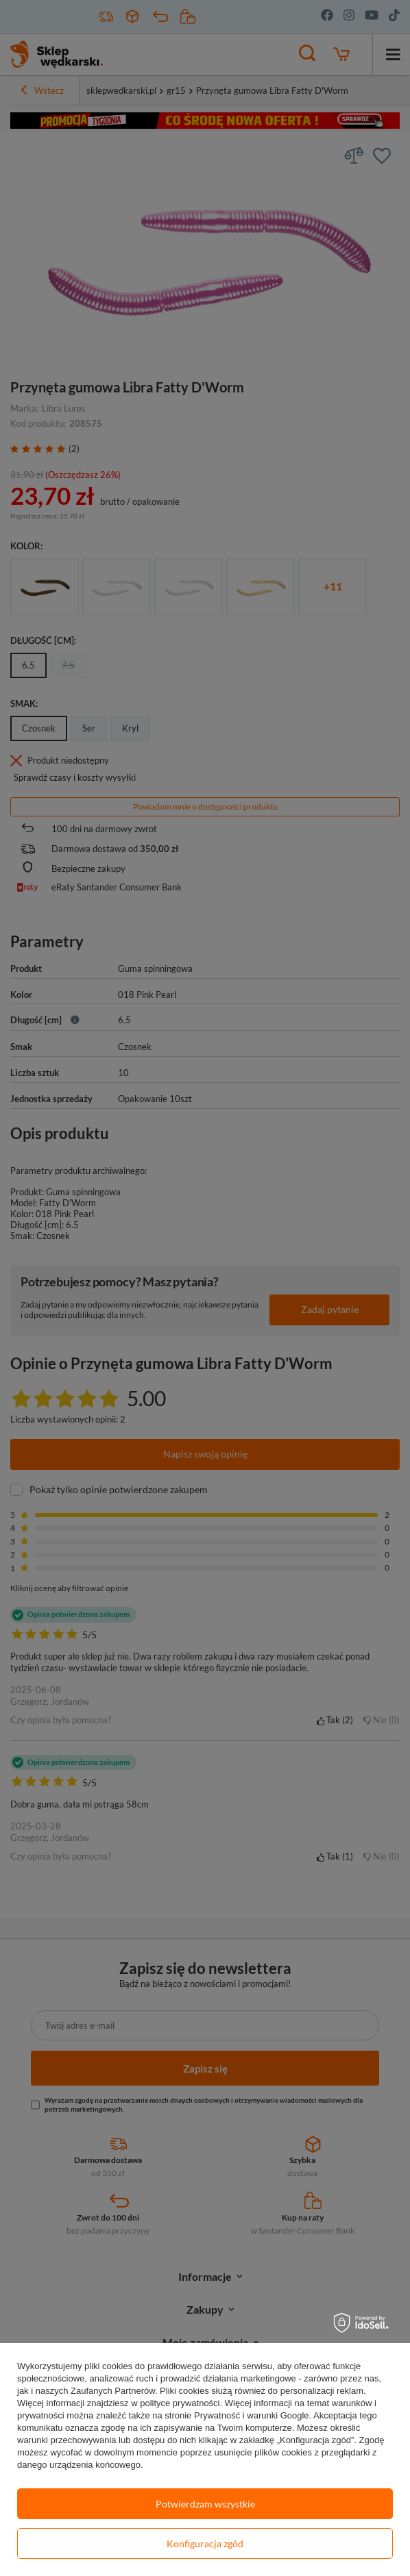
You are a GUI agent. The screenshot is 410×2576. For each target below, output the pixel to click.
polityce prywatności (179, 2403)
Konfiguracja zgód (205, 2543)
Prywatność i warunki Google (251, 2415)
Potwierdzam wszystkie (205, 2504)
